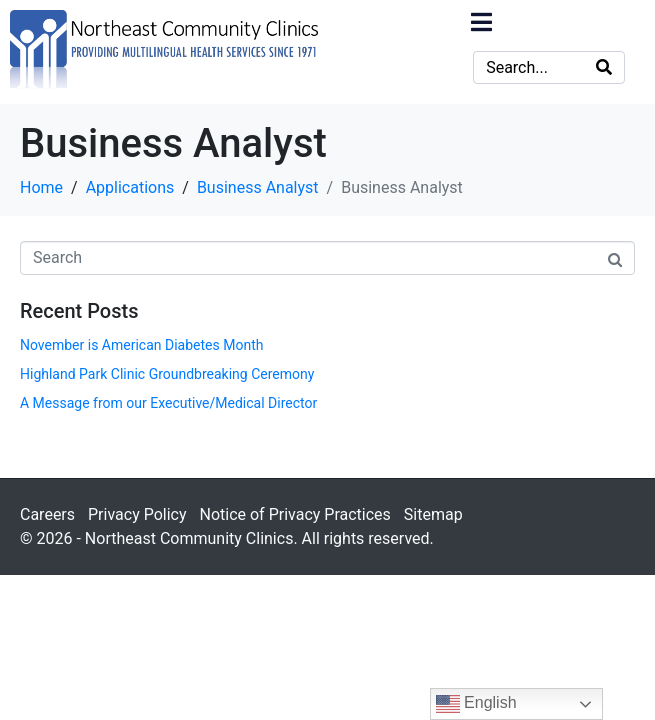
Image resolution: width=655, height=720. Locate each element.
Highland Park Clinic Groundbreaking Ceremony (167, 374)
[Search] (604, 67)
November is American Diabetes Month (141, 345)
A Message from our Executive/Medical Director (168, 403)
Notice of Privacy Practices (294, 514)
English (476, 704)
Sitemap (433, 514)
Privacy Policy (137, 514)
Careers (47, 514)
